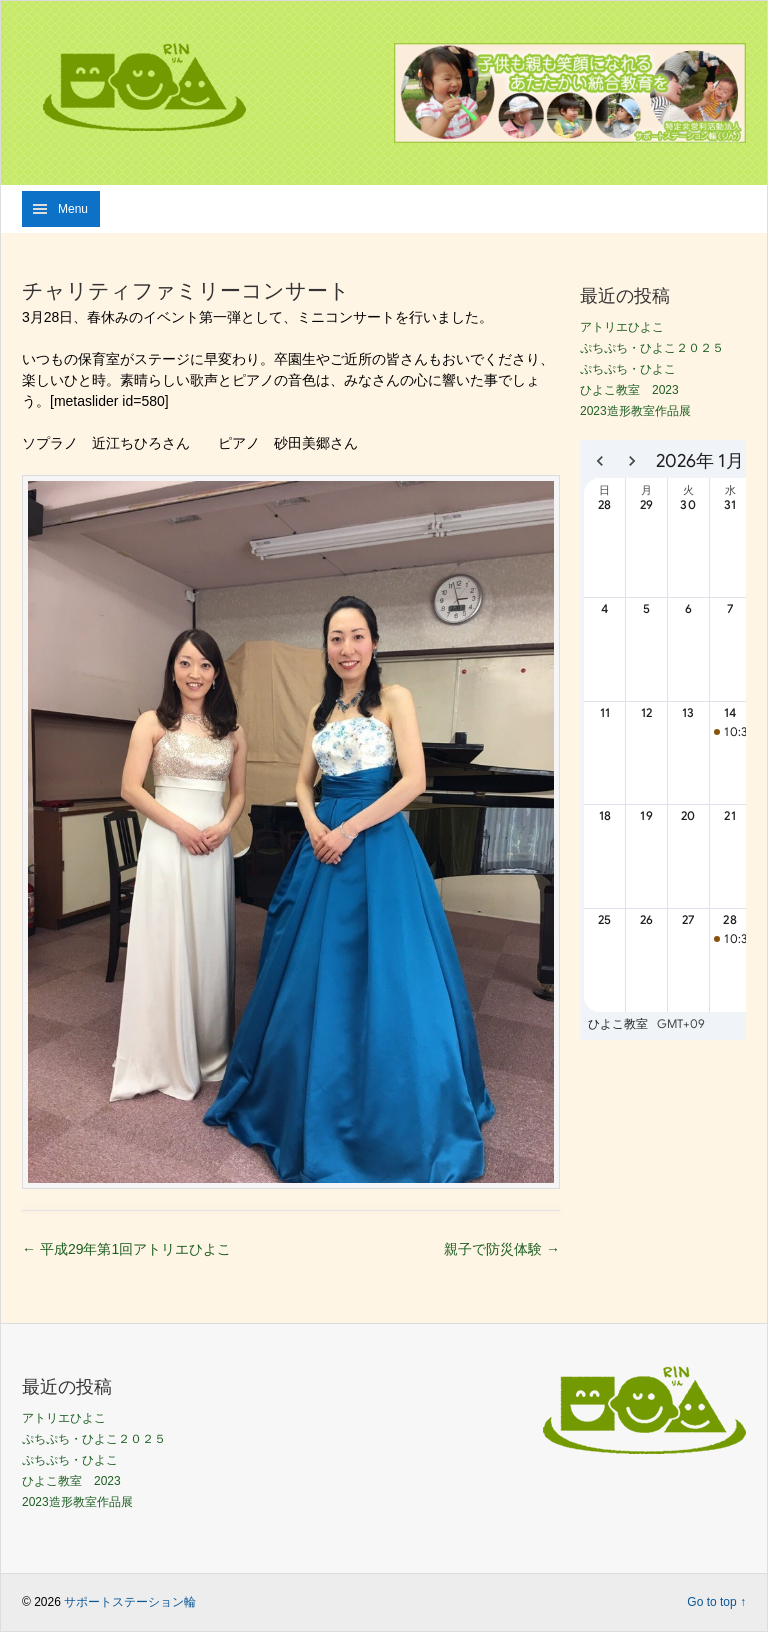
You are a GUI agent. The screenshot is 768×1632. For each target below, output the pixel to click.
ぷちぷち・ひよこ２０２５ (652, 348)
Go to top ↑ (716, 1602)
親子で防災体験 (502, 1249)
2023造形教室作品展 (635, 411)
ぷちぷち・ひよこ (628, 369)
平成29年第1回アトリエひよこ (126, 1249)
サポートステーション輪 (130, 1602)
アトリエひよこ (622, 327)
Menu (73, 209)
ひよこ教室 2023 (629, 390)
